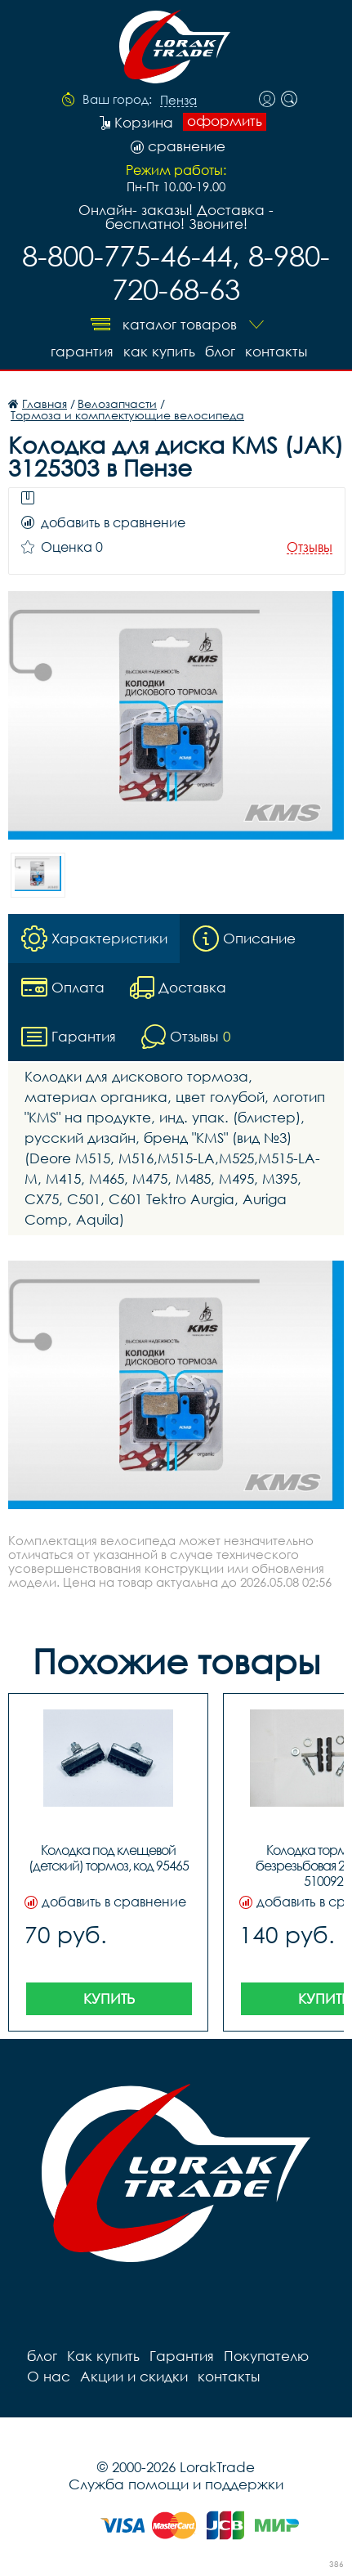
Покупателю (266, 2355)
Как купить (159, 351)
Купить (109, 1998)
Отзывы (309, 547)
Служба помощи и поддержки (176, 2484)
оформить (224, 121)
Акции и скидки (134, 2376)
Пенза (178, 100)
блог (220, 351)
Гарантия (82, 351)
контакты (276, 351)
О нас (48, 2376)
